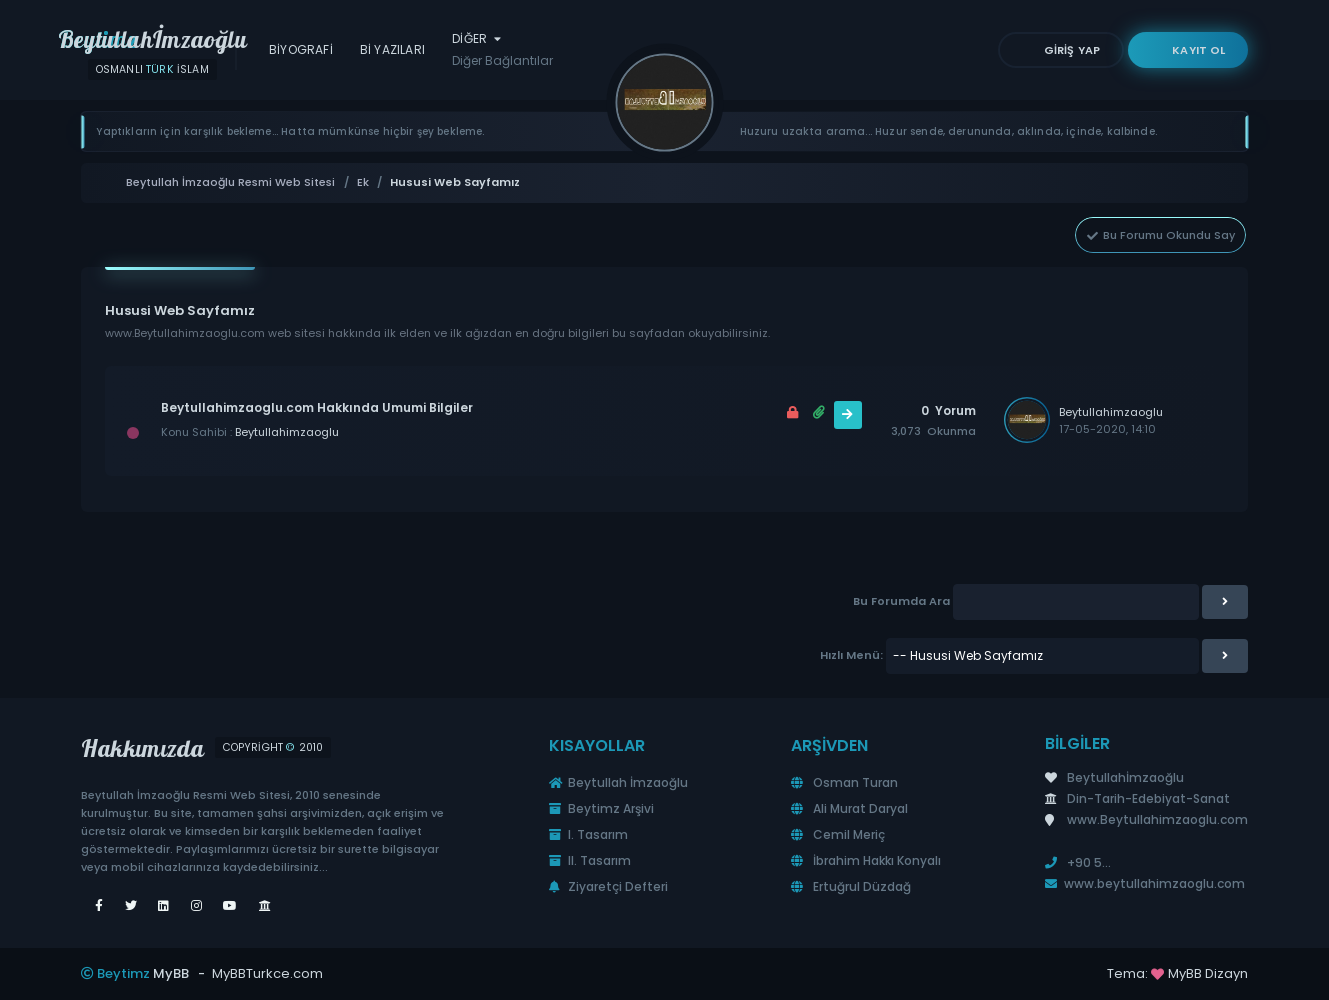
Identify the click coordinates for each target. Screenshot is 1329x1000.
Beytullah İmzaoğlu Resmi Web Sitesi (230, 182)
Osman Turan (844, 782)
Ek (363, 182)
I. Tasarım (588, 834)
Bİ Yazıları (392, 49)
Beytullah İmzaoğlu (618, 782)
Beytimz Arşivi (601, 808)
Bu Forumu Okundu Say (1160, 235)
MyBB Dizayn (1208, 973)
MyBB (171, 973)
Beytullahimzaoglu (287, 432)
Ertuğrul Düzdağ (851, 886)
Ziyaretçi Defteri (608, 886)
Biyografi (301, 49)
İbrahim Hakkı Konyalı (866, 860)
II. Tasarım (590, 860)
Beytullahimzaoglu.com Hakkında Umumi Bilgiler (317, 407)
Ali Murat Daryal (849, 808)
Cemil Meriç (838, 834)
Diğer (502, 50)
